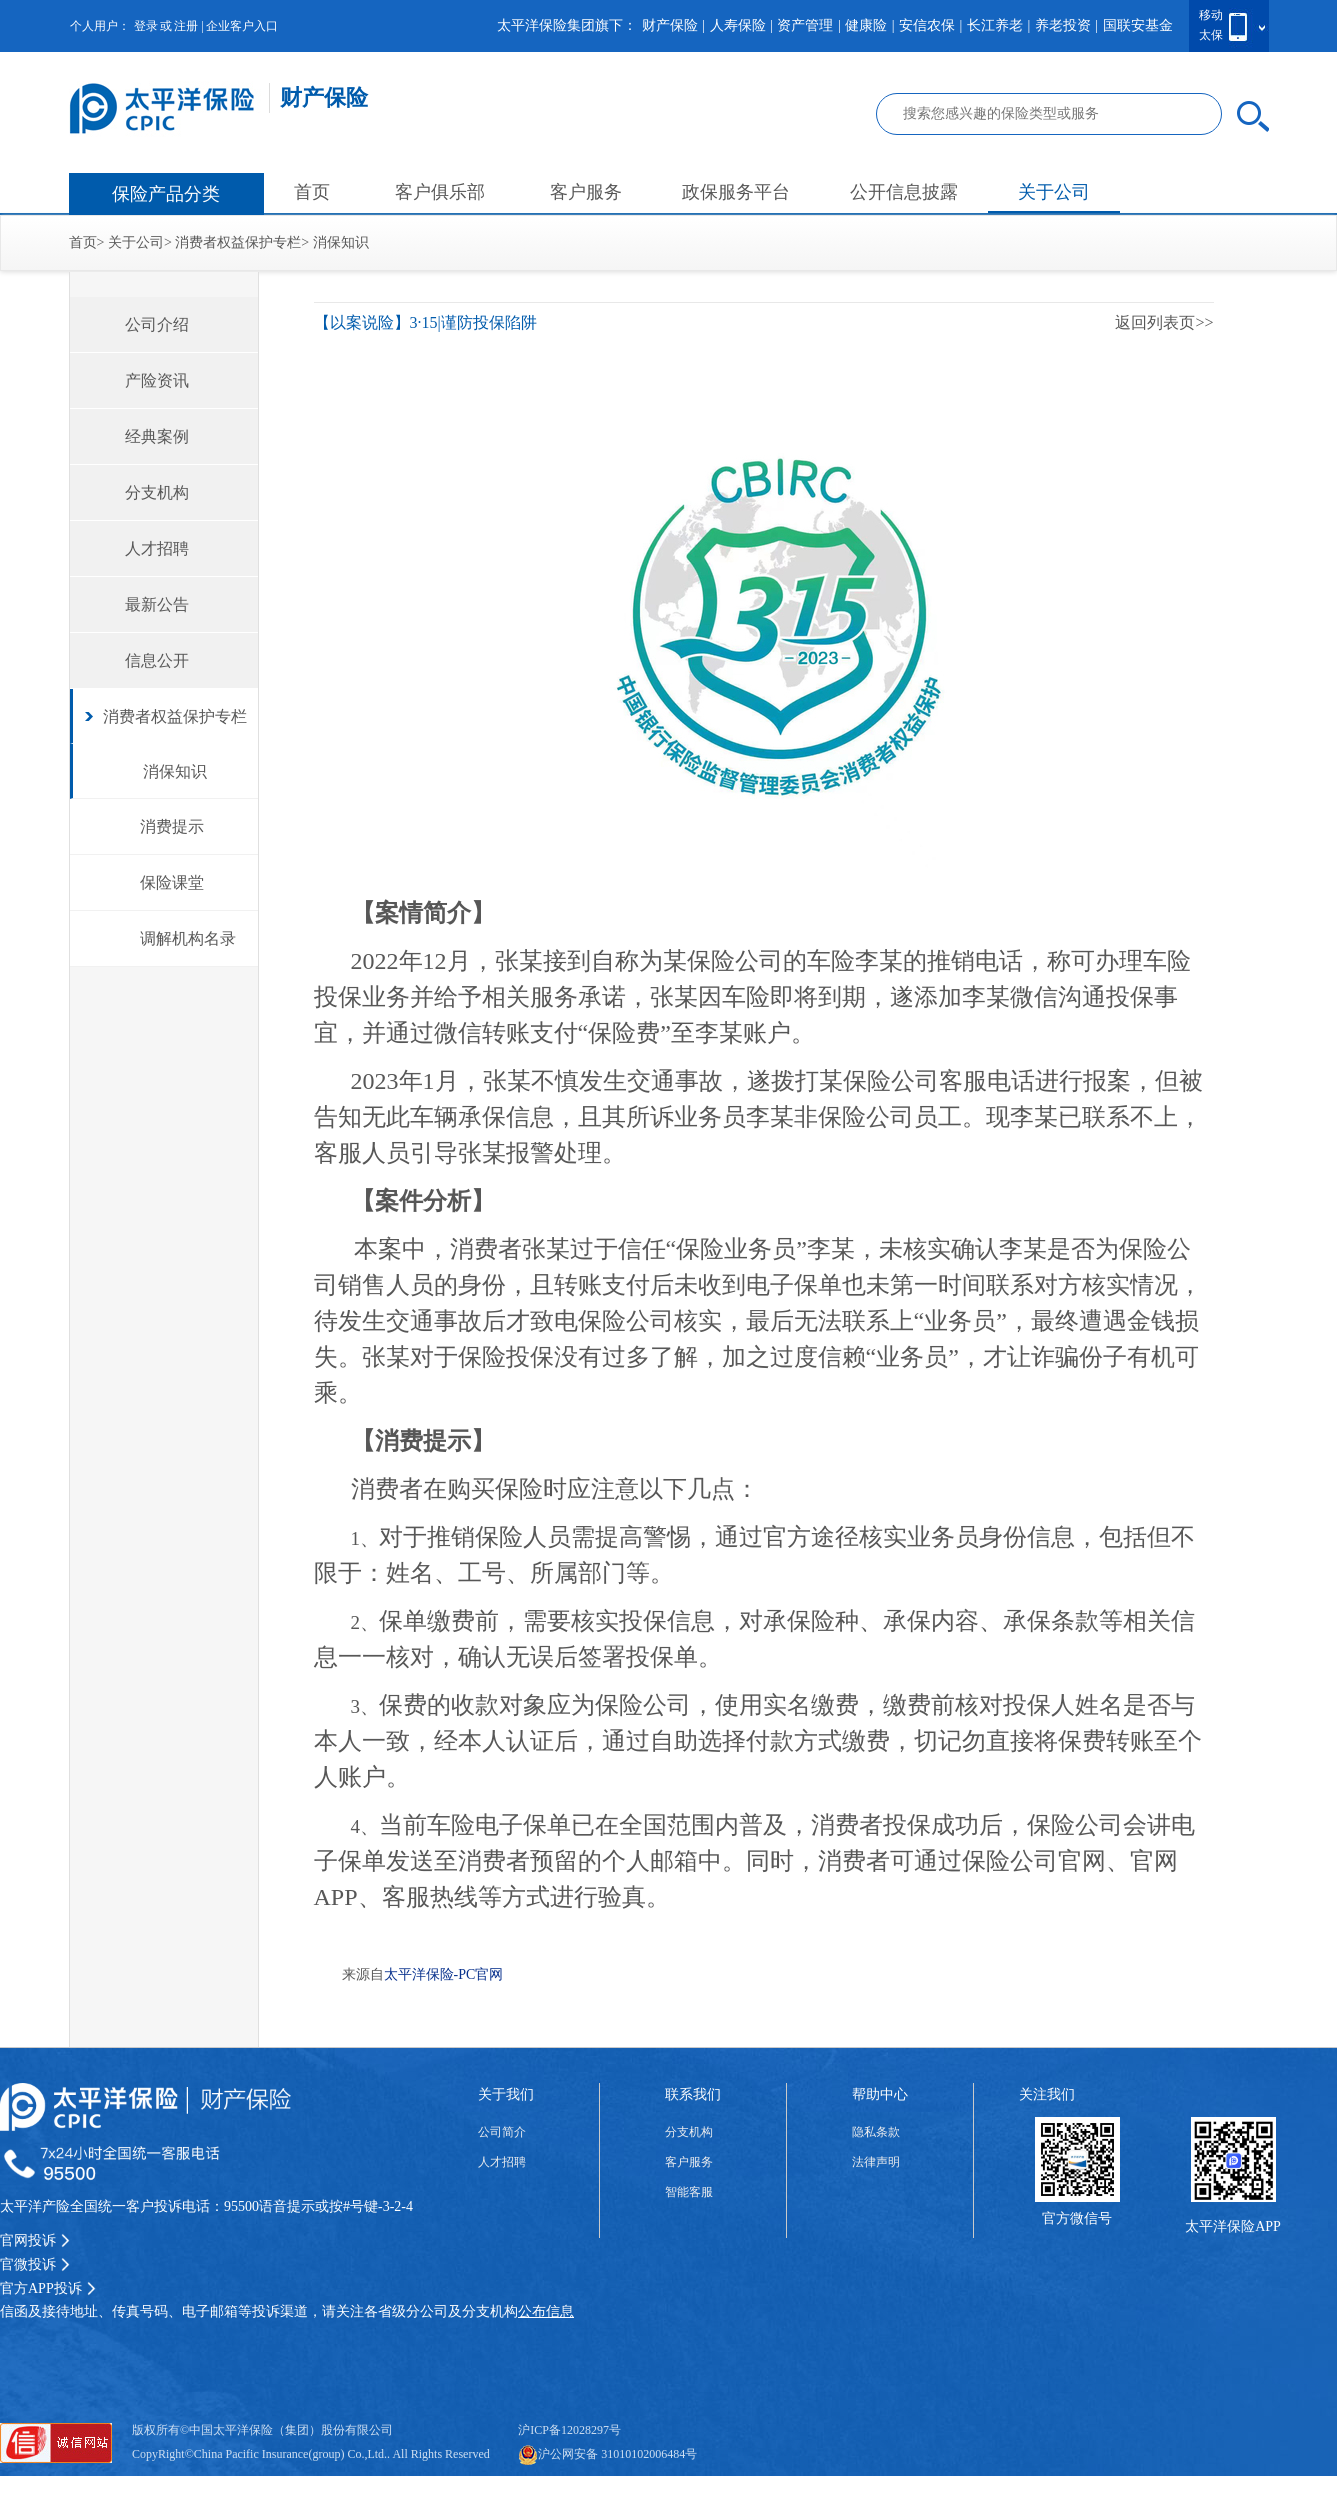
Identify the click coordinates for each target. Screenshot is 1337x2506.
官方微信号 (1077, 2218)
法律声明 (876, 2162)
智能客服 (689, 2192)
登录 (146, 26)
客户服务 (586, 192)
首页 (312, 192)
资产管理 (805, 25)
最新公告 (157, 604)
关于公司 (1054, 192)
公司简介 (502, 2132)
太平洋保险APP (1233, 2226)
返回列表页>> (1164, 322)
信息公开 (157, 660)
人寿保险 (738, 25)
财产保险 (670, 25)
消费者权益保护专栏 (238, 242)
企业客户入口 (242, 26)
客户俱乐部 (440, 192)
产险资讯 (157, 380)
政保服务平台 (736, 192)
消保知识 (341, 242)
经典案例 (157, 436)
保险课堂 (172, 882)
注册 (186, 26)
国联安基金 (1138, 25)
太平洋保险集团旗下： (567, 25)
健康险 (866, 25)
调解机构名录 (188, 938)
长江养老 (995, 25)
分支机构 (157, 492)
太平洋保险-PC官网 (444, 1974)
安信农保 (927, 25)
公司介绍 (157, 324)
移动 (1211, 15)
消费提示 (172, 826)
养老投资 (1063, 25)
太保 (1211, 35)
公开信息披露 (904, 192)
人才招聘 (157, 548)
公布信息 (546, 2311)
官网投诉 (35, 2240)
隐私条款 (876, 2132)
